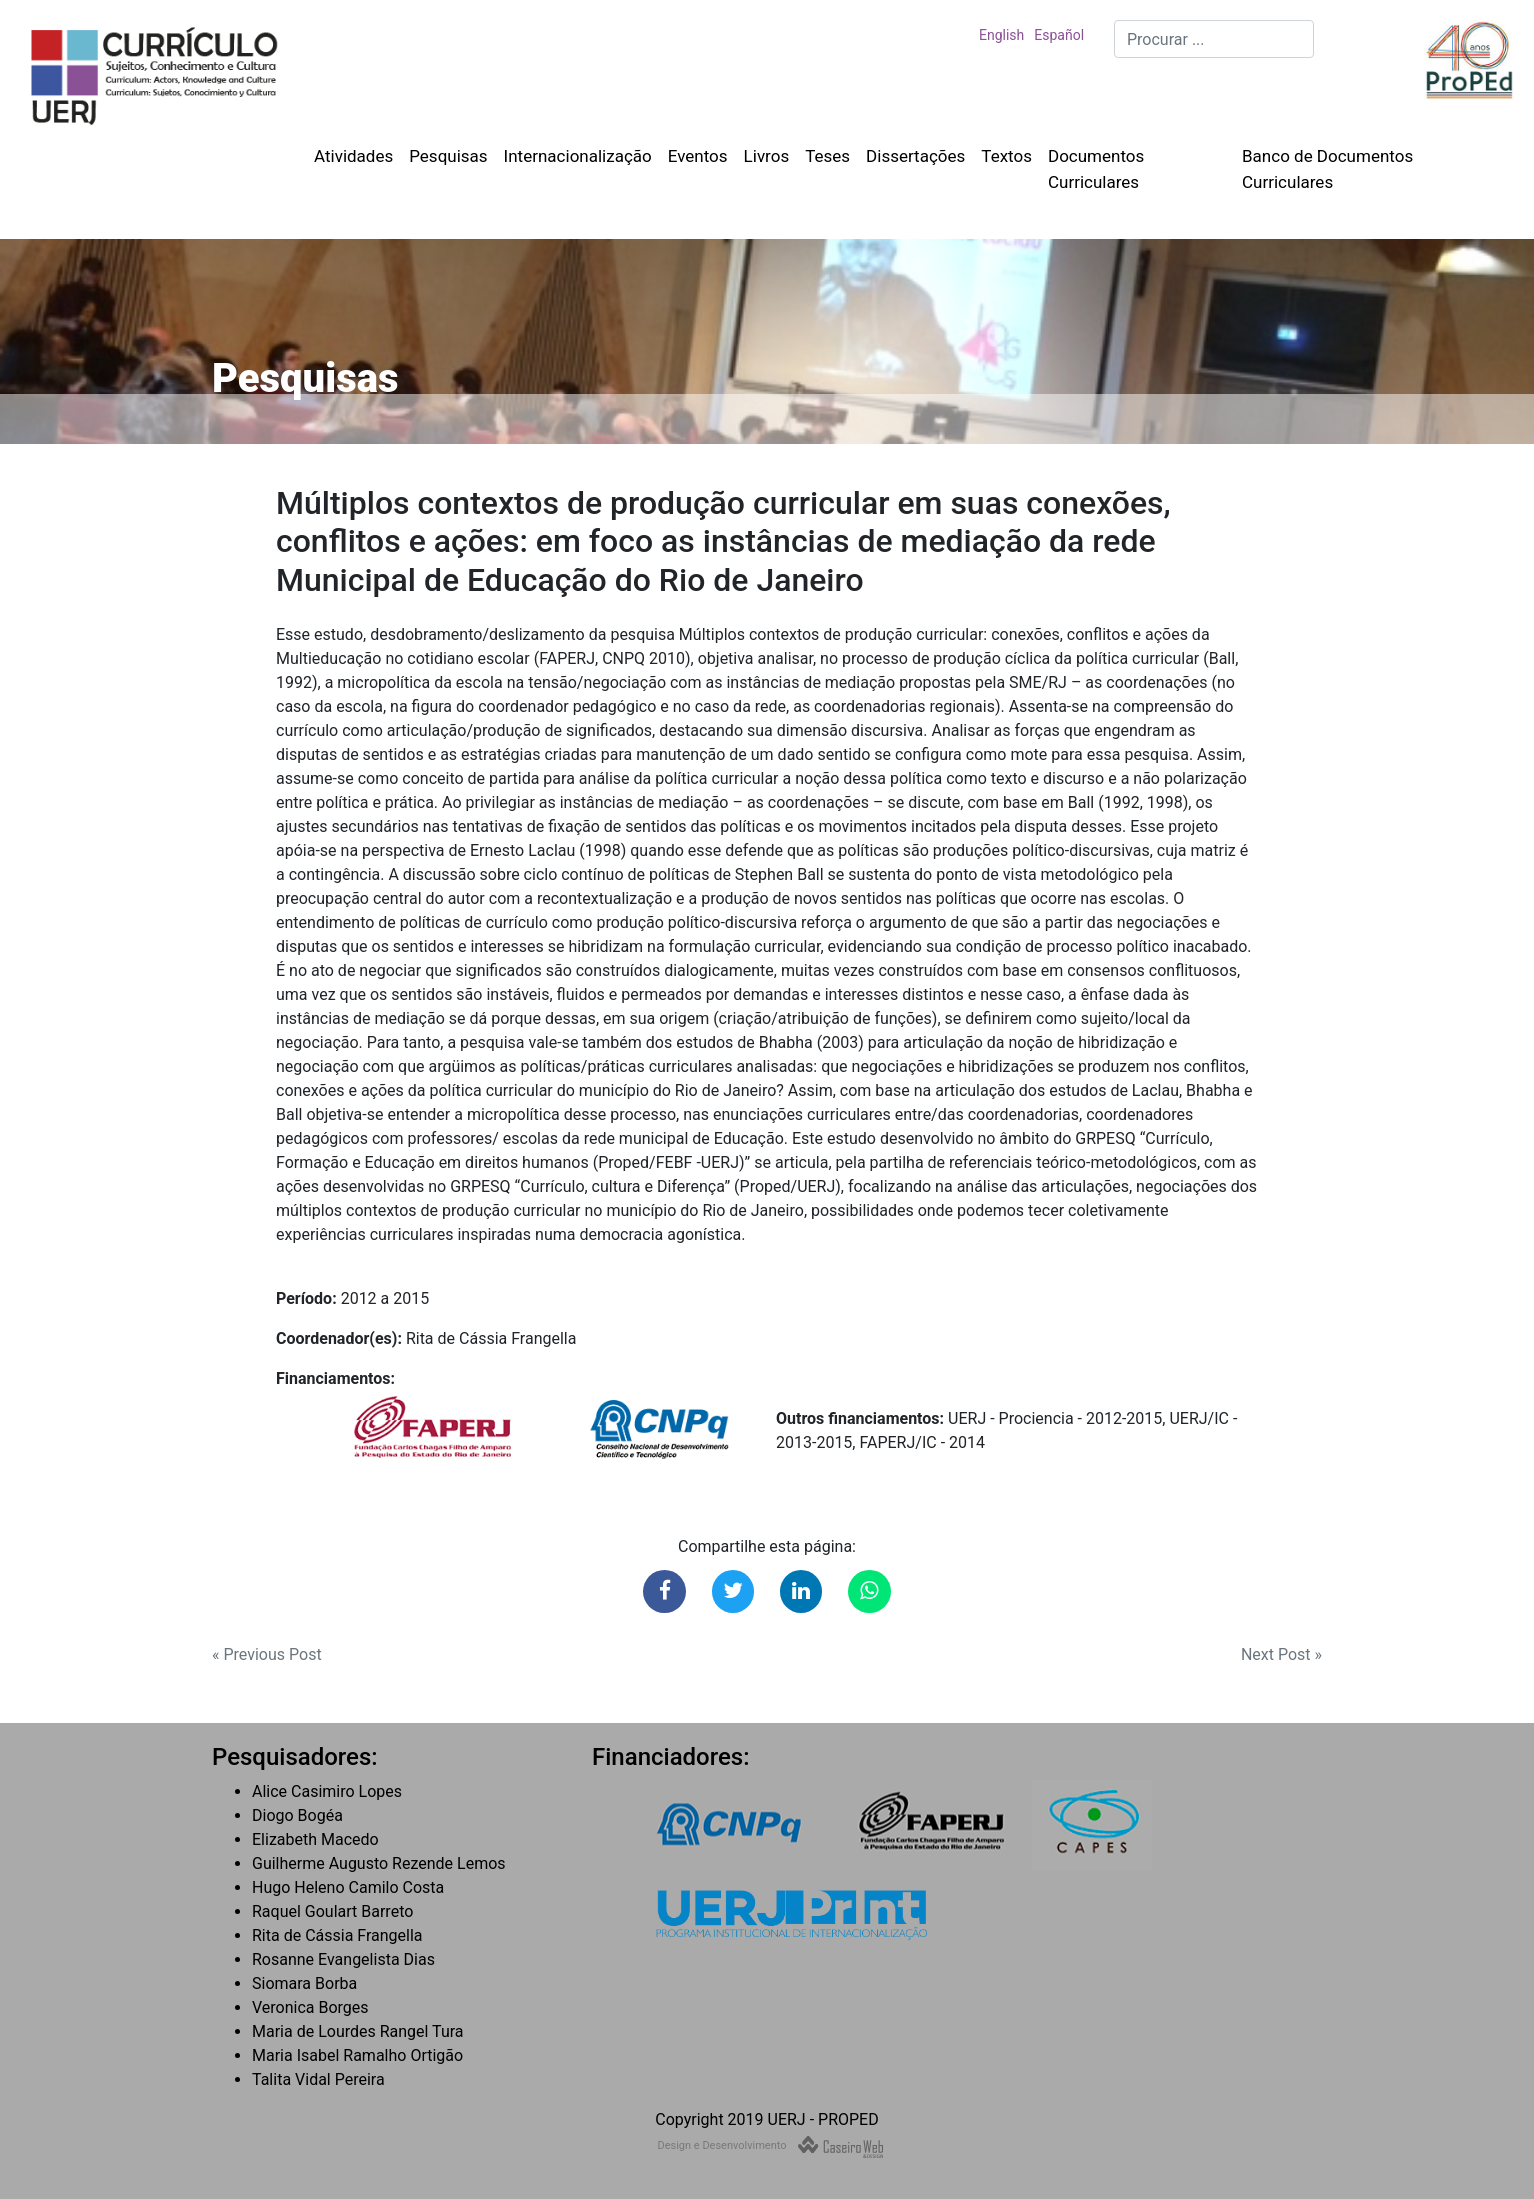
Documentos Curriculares (1096, 169)
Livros (767, 156)
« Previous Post (267, 1654)
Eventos (698, 156)
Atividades (353, 156)
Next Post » (1281, 1654)
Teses (827, 156)
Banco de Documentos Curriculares (1327, 169)
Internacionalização (578, 156)
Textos (1006, 156)
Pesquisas (448, 156)
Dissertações (915, 156)
